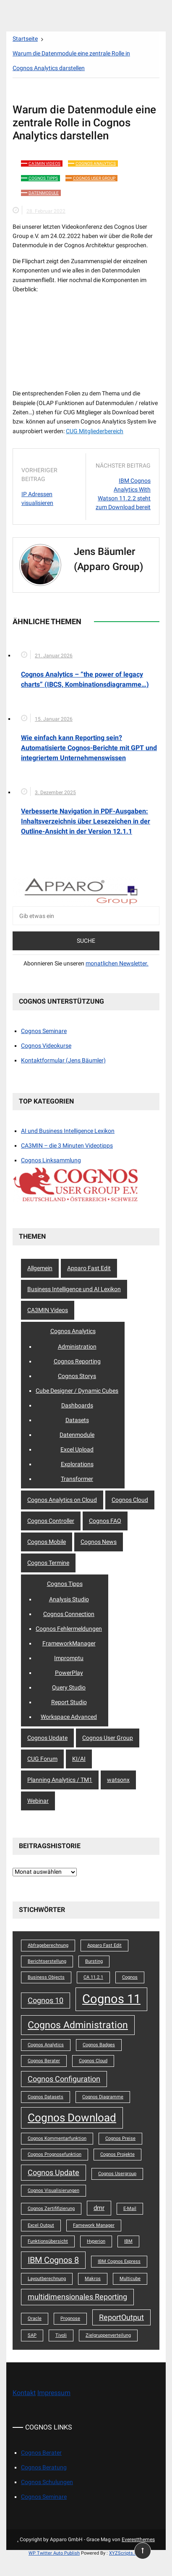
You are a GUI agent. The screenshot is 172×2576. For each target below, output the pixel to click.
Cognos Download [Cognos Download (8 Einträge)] (72, 2117)
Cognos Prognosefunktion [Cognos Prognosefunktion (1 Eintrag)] (54, 2154)
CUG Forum (42, 1758)
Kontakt (24, 2393)
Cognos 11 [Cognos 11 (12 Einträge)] (111, 1999)
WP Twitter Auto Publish (54, 2553)
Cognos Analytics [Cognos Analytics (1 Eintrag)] (46, 2045)
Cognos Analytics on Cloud (62, 1499)
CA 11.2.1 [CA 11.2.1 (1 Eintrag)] (93, 1977)
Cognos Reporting (77, 1361)
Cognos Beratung (44, 2467)
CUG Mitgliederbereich (94, 431)
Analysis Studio (69, 1599)
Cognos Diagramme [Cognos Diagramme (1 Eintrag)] (102, 2097)
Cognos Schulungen (47, 2482)
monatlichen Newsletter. (117, 963)
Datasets (77, 1420)
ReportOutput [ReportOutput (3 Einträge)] (121, 2317)
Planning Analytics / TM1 (59, 1779)
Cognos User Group (94, 178)
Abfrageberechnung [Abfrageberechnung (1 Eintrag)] (48, 1945)
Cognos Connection (68, 1614)
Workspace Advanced (69, 1716)
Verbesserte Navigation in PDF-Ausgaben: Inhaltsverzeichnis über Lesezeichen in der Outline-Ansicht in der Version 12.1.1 (85, 821)
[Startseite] (25, 38)
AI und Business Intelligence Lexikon (68, 1130)
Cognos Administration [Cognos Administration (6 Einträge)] (78, 2025)
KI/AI (79, 1758)
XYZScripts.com (126, 2553)
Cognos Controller (50, 1520)
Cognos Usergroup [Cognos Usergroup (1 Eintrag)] (117, 2173)
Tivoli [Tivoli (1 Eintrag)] (61, 2335)
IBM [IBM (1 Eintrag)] (128, 2241)
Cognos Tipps (43, 178)
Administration (77, 1346)
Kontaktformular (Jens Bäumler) (63, 1060)
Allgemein (39, 1268)
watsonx (118, 1779)
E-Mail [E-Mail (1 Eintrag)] (129, 2208)
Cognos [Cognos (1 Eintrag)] (130, 1977)
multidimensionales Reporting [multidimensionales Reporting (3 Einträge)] (77, 2297)
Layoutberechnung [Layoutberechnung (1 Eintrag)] (47, 2278)
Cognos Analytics (96, 163)
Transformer (77, 1478)
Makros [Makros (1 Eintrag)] (93, 2278)
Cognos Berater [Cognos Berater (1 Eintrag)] (44, 2060)
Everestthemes (138, 2539)
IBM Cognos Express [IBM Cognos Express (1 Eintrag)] (119, 2261)
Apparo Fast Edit (89, 1268)
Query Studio (69, 1687)
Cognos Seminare (44, 1031)
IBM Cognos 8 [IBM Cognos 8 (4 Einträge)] (53, 2260)
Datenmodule (44, 193)
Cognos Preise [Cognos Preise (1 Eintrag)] (120, 2138)
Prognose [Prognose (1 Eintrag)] (70, 2318)
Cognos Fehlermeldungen (69, 1628)
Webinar (38, 1800)
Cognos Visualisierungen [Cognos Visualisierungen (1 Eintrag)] (53, 2190)
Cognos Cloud (130, 1499)
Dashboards (77, 1405)
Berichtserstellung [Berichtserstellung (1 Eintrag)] (47, 1961)
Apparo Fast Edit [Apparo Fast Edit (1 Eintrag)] (104, 1945)
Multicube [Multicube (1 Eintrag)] (130, 2278)
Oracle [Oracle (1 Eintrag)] (35, 2318)
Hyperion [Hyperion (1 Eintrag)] (96, 2241)
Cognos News (99, 1541)
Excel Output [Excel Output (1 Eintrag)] (41, 2225)
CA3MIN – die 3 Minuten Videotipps (67, 1145)
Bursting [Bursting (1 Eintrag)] (94, 1961)
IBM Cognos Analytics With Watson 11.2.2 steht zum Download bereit (123, 493)
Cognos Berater (41, 2452)
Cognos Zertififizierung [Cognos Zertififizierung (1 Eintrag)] (51, 2208)
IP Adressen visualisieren (37, 498)
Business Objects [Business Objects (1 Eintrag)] (46, 1977)
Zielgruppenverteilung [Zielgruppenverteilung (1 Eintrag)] (108, 2335)
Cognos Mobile (46, 1541)
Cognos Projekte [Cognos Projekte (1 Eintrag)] (117, 2154)
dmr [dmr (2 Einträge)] (99, 2208)
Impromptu (68, 1658)
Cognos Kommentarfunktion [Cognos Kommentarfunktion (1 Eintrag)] (57, 2138)
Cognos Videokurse (46, 1045)
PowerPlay (69, 1672)
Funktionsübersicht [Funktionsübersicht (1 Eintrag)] (48, 2241)
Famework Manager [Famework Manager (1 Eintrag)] (94, 2225)
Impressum (53, 2393)
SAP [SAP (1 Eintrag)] (32, 2335)
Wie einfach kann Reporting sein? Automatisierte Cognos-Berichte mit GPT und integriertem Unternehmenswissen (89, 748)
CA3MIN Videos (44, 163)
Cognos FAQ (105, 1520)
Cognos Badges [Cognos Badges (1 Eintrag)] (99, 2045)
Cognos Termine (48, 1562)
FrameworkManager (69, 1643)
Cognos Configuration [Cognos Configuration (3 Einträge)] (64, 2079)
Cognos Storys (77, 1376)
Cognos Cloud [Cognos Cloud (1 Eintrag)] (93, 2060)
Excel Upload (77, 1449)
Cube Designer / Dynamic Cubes (77, 1390)
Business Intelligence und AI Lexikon (74, 1289)
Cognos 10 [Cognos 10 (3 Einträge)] (45, 2000)
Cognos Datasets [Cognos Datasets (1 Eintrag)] (45, 2097)
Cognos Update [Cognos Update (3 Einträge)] (53, 2172)
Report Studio (69, 1702)
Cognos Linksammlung (51, 1160)
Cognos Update (47, 1737)
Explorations (77, 1464)
